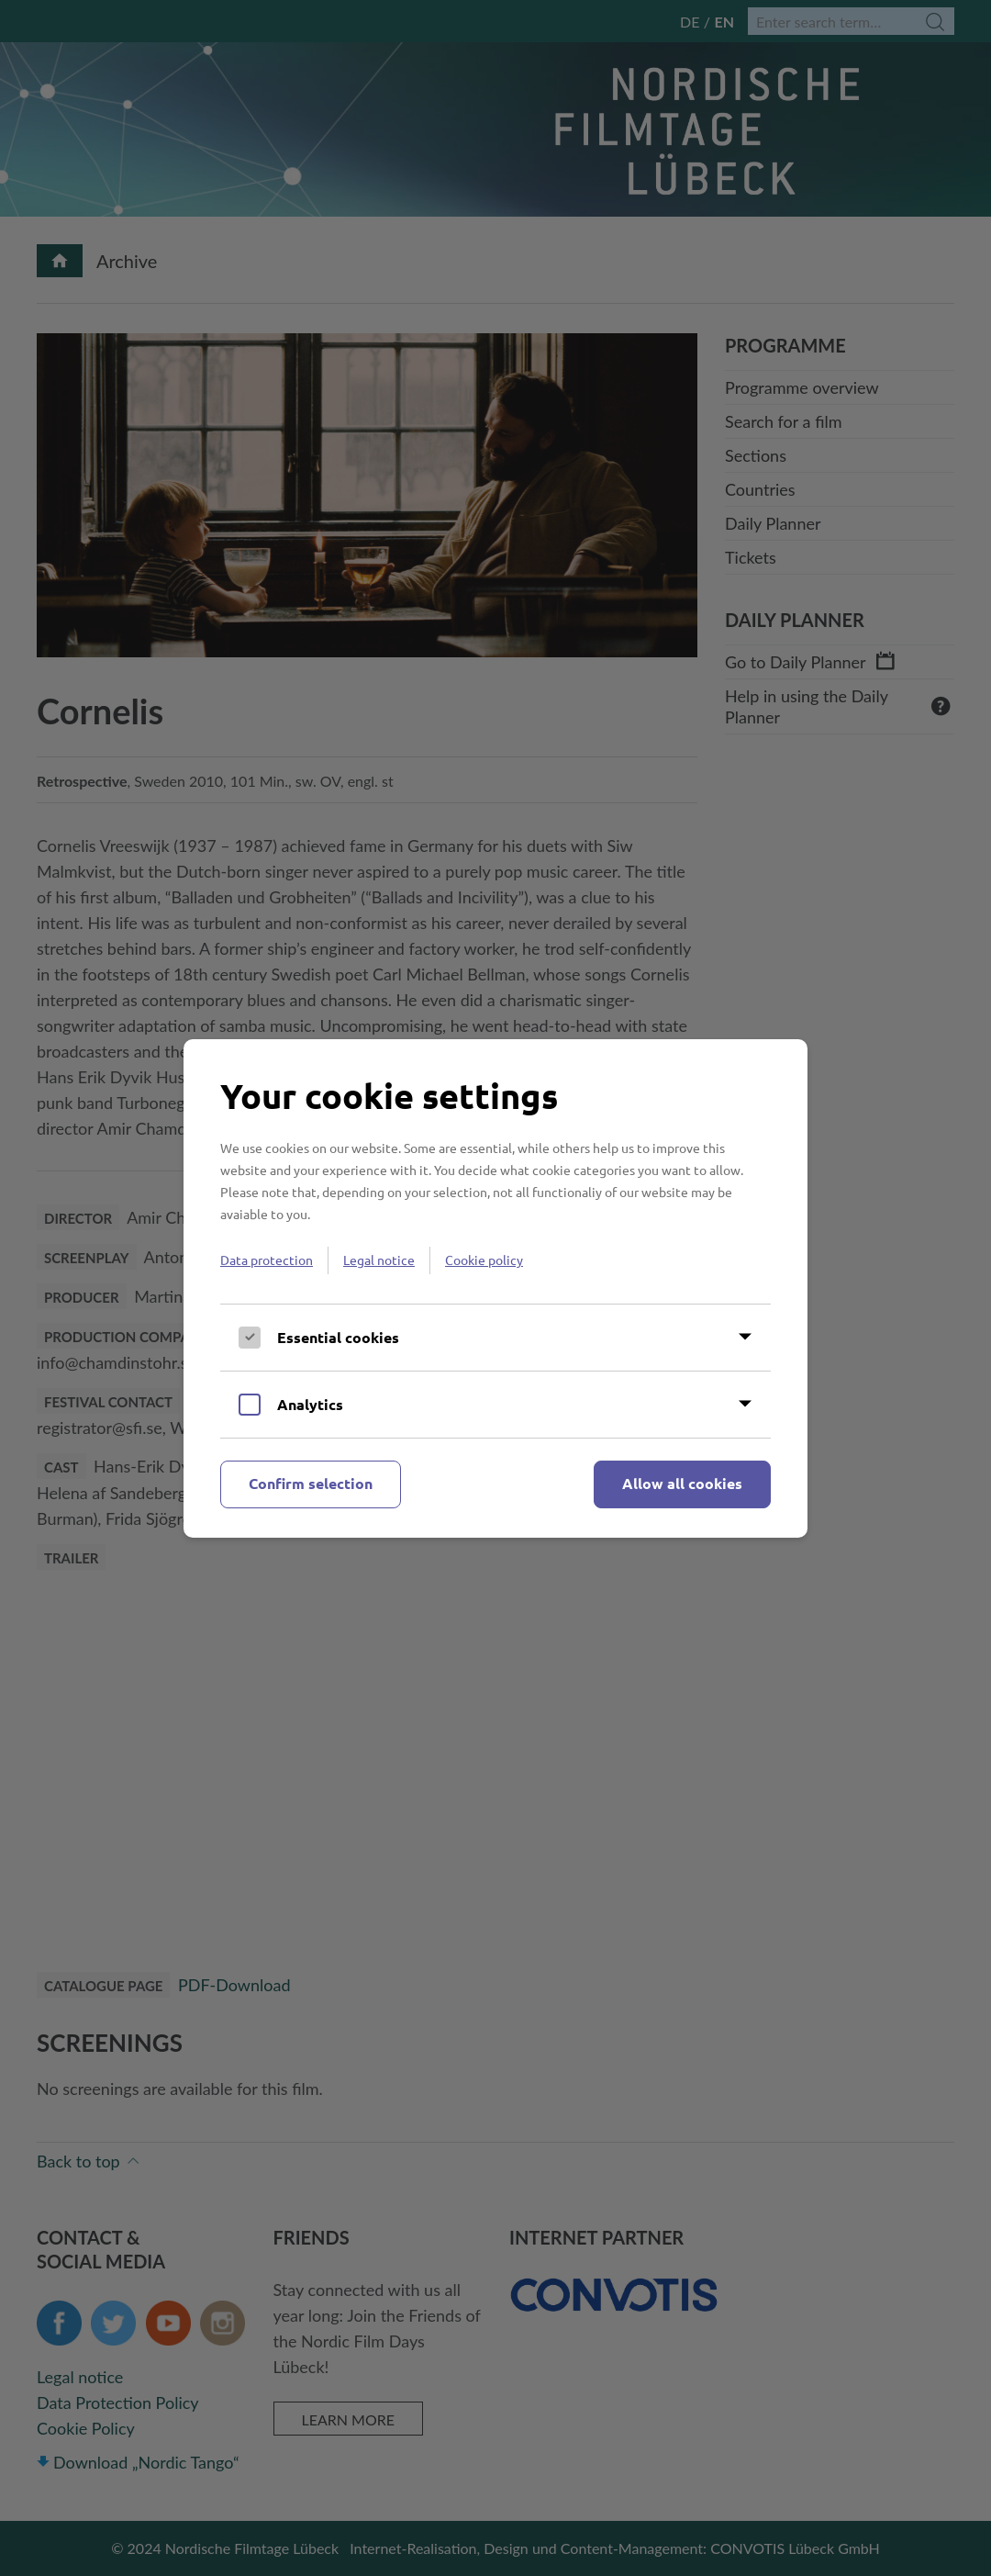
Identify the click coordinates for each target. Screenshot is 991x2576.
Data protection (266, 1259)
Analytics (310, 1404)
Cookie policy (484, 1259)
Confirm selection (311, 1483)
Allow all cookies (682, 1483)
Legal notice (379, 1259)
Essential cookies (338, 1337)
